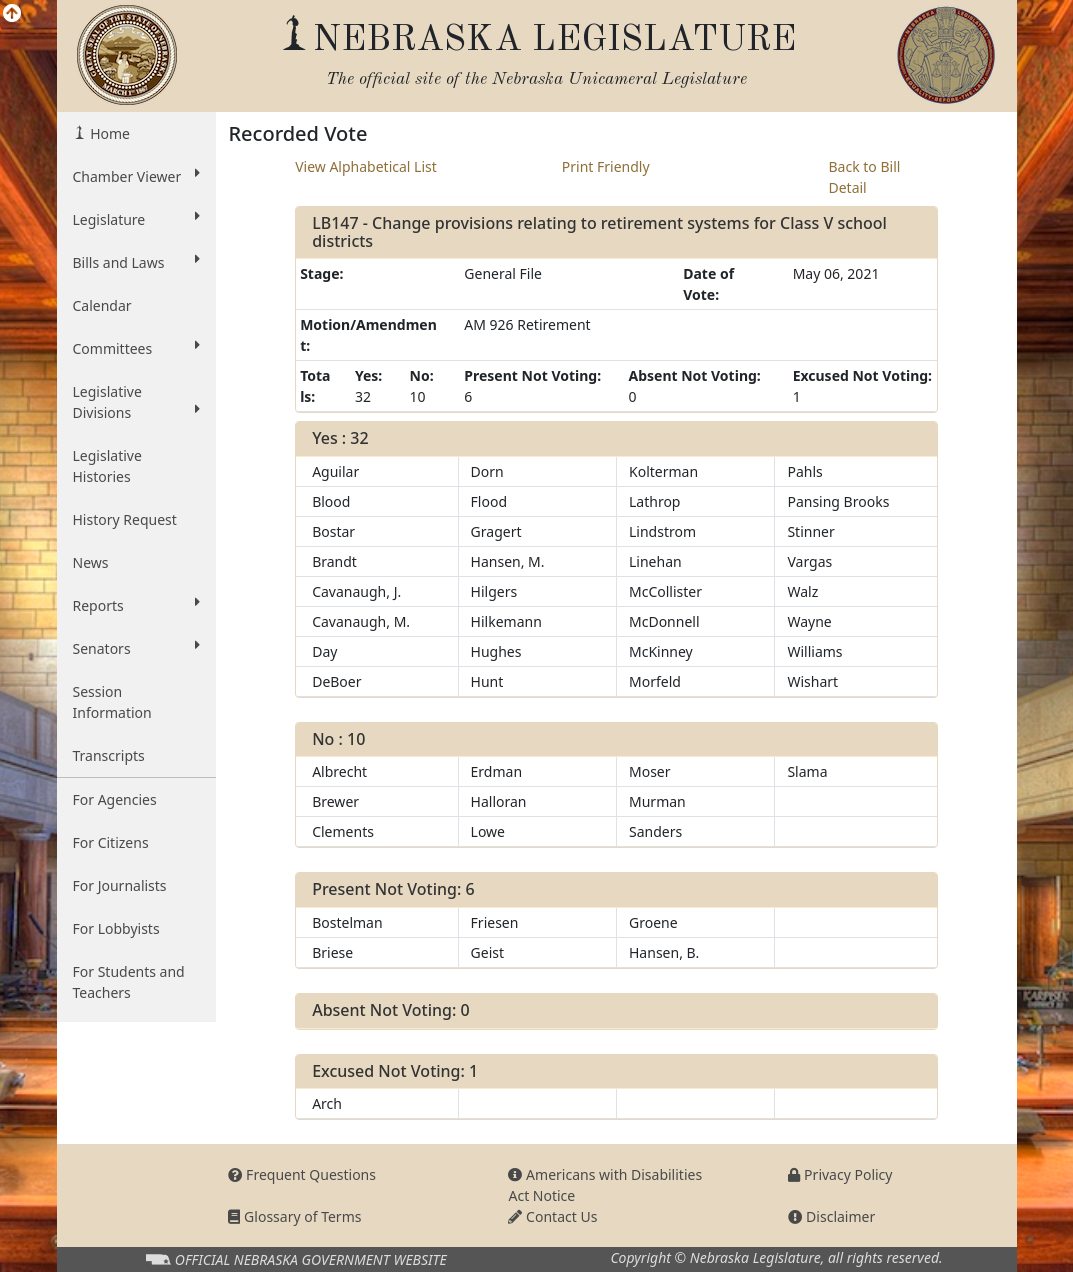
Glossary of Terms (294, 1216)
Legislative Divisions (137, 402)
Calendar (102, 305)
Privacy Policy (840, 1174)
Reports (137, 605)
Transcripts (109, 755)
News (91, 562)
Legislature (137, 219)
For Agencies (115, 799)
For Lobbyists (116, 928)
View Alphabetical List (366, 166)
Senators (137, 648)
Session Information (112, 702)
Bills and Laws (137, 262)
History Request (125, 519)
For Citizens (111, 842)
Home (108, 133)
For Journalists (120, 885)
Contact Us (552, 1216)
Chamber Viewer (137, 176)
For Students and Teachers (129, 982)
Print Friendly (606, 166)
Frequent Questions (302, 1174)
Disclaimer (831, 1216)
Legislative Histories (107, 466)
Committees (137, 348)
